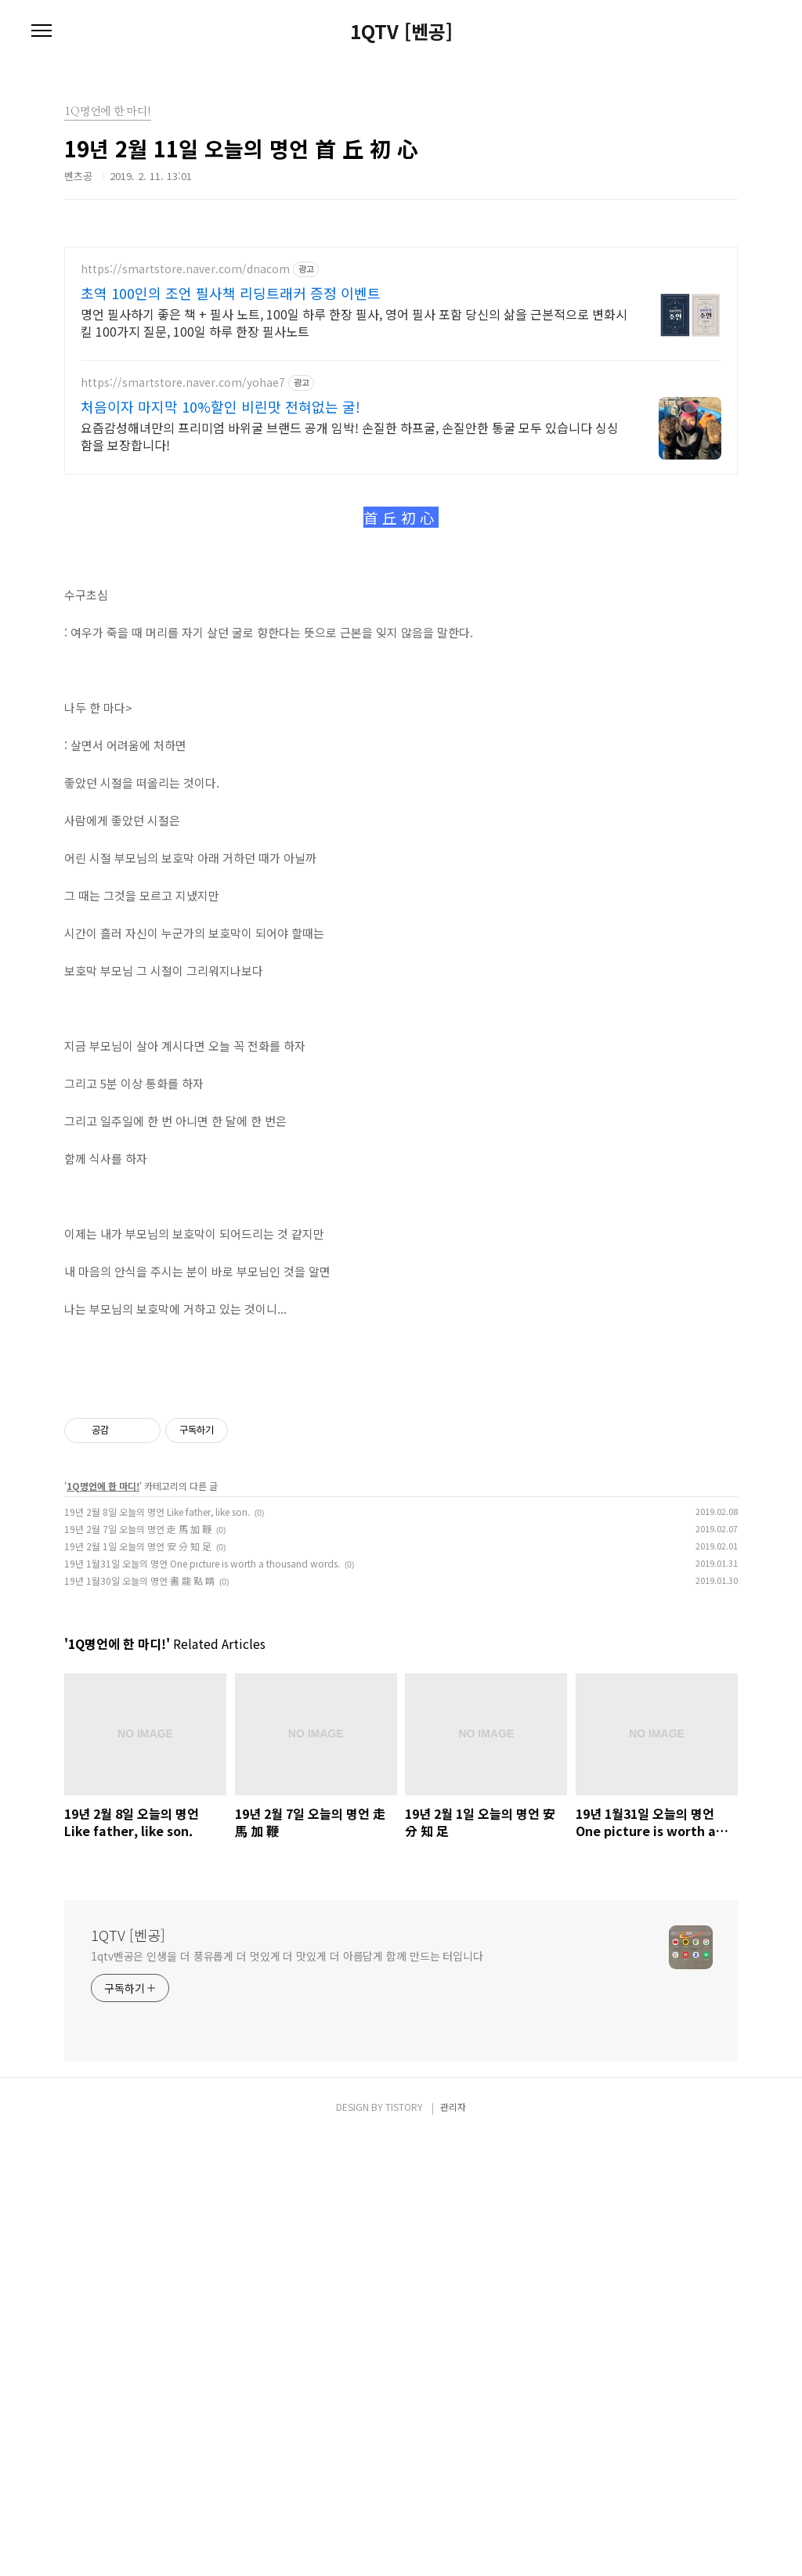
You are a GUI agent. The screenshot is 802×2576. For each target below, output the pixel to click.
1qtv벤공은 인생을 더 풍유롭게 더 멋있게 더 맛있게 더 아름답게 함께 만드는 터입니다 (287, 2394)
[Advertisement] (401, 599)
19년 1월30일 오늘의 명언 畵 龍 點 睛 (139, 2019)
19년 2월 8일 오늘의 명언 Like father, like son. (157, 1950)
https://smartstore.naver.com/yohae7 (183, 382)
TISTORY (404, 2545)
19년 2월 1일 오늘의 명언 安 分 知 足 (137, 1984)
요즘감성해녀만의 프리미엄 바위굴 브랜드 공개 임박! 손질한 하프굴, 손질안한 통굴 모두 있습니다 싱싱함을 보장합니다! (350, 435)
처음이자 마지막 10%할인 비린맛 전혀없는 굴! (220, 406)
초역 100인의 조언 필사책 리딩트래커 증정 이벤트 (231, 292)
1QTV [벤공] (401, 31)
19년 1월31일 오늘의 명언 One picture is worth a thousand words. (202, 2001)
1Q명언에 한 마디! (103, 1924)
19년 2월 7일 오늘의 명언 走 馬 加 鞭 (137, 1967)
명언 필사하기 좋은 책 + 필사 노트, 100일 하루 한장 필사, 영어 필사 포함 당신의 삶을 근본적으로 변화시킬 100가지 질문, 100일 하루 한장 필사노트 (354, 322)
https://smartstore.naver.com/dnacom (185, 269)
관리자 (453, 2545)
